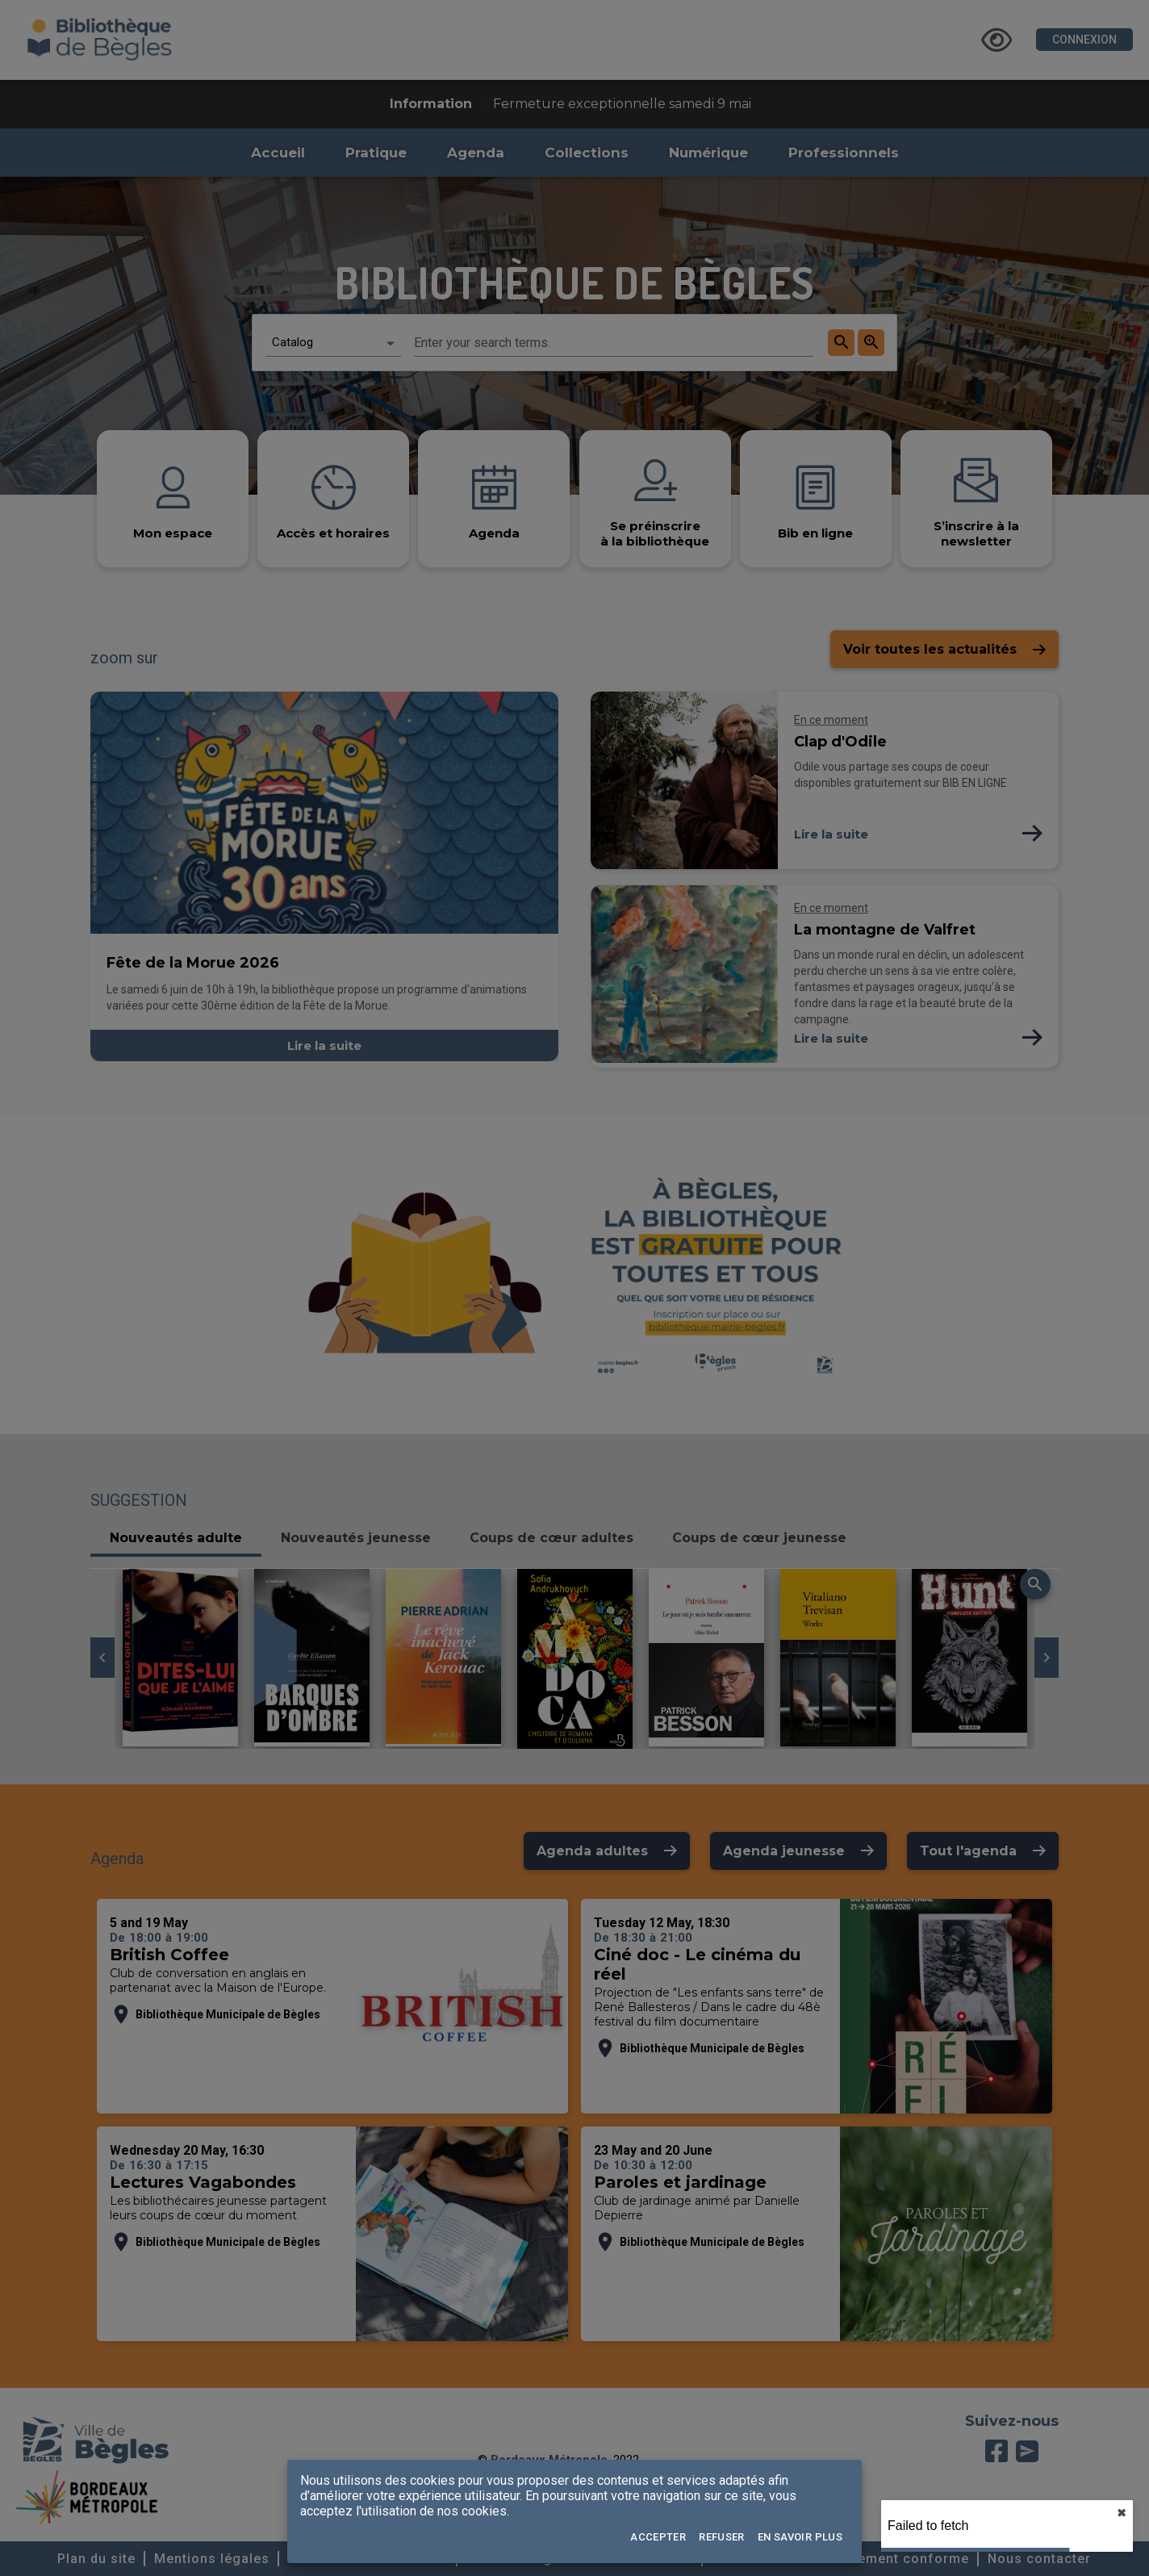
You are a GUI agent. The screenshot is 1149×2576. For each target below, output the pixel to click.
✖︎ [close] (1121, 2513)
